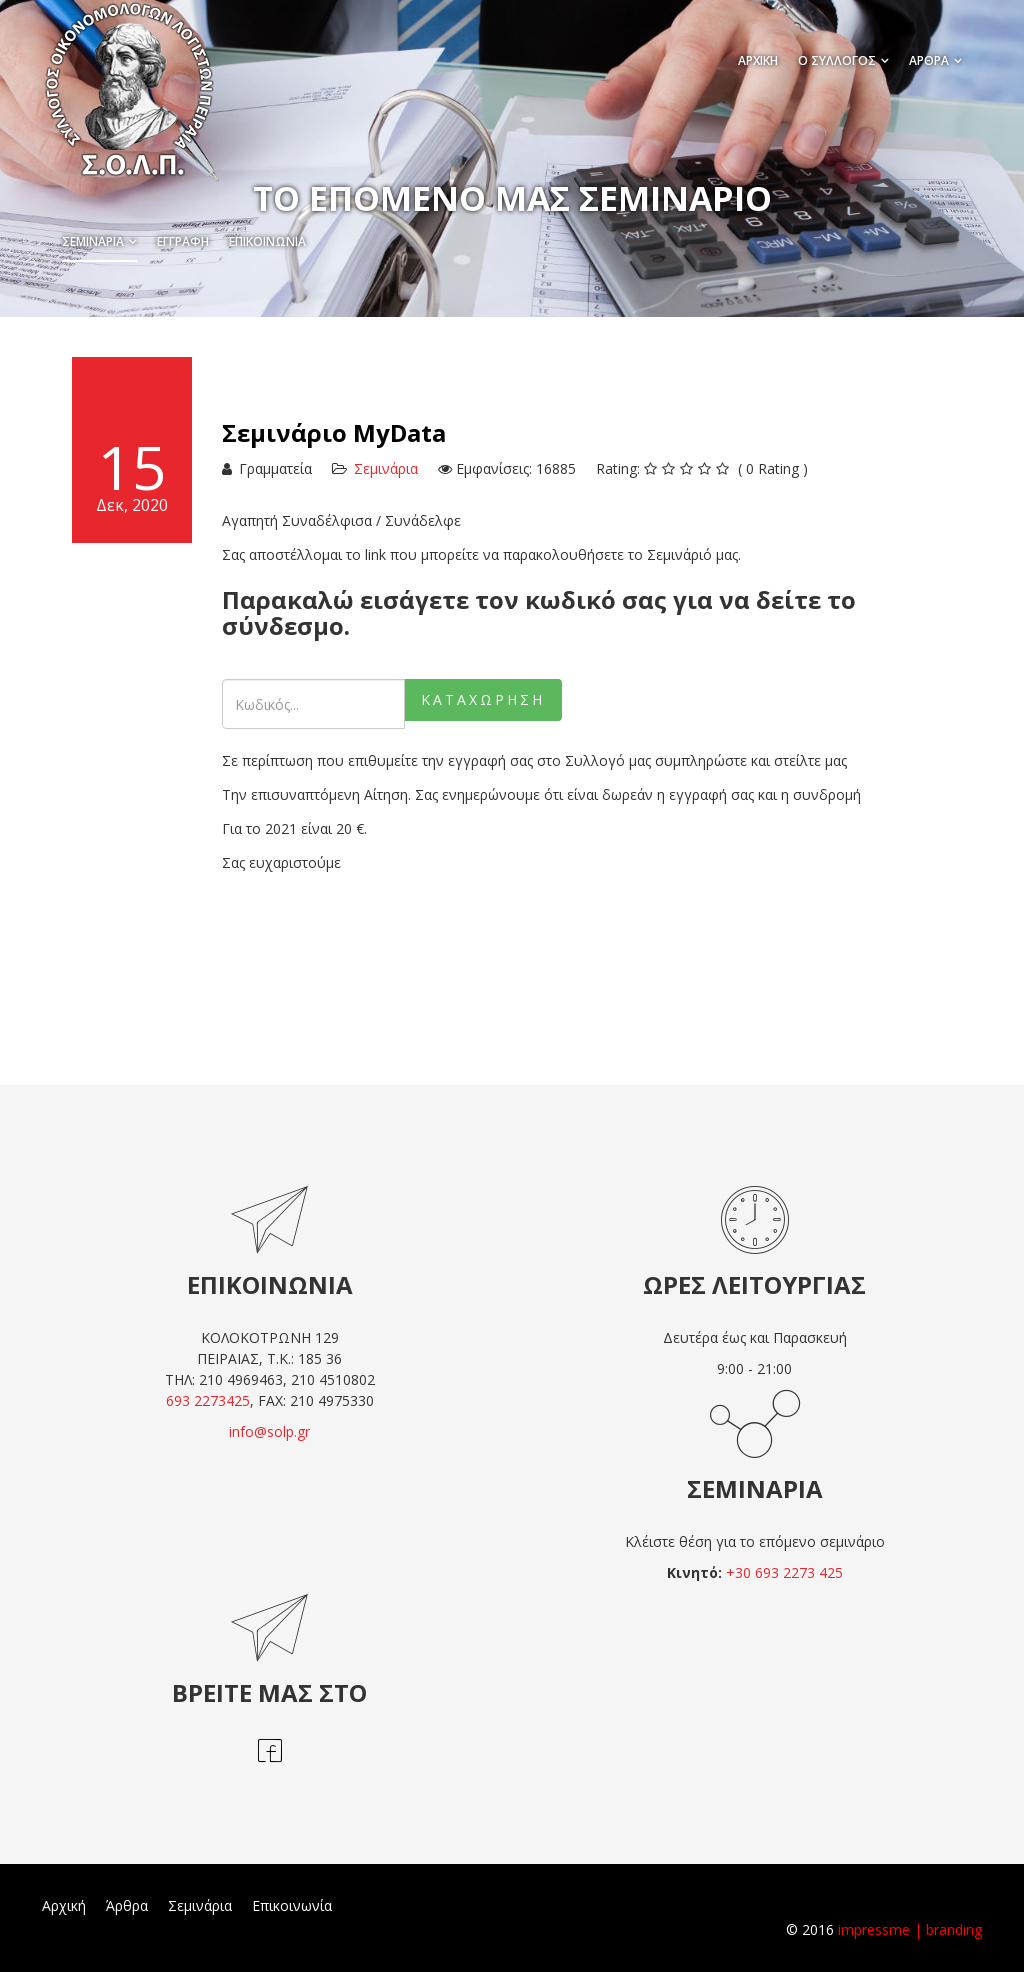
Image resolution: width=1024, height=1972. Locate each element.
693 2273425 (208, 1400)
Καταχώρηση (483, 699)
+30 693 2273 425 (784, 1572)
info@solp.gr (269, 1431)
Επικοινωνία (267, 241)
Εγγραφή (183, 241)
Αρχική (64, 1905)
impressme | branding (910, 1929)
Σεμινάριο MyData (334, 432)
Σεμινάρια (93, 241)
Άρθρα (127, 1905)
